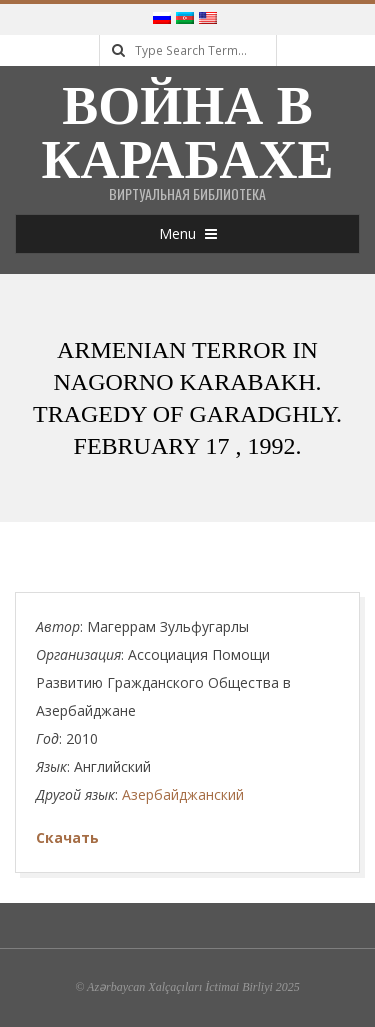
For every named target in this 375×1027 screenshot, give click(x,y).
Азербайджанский (183, 794)
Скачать (67, 837)
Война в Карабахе (187, 133)
